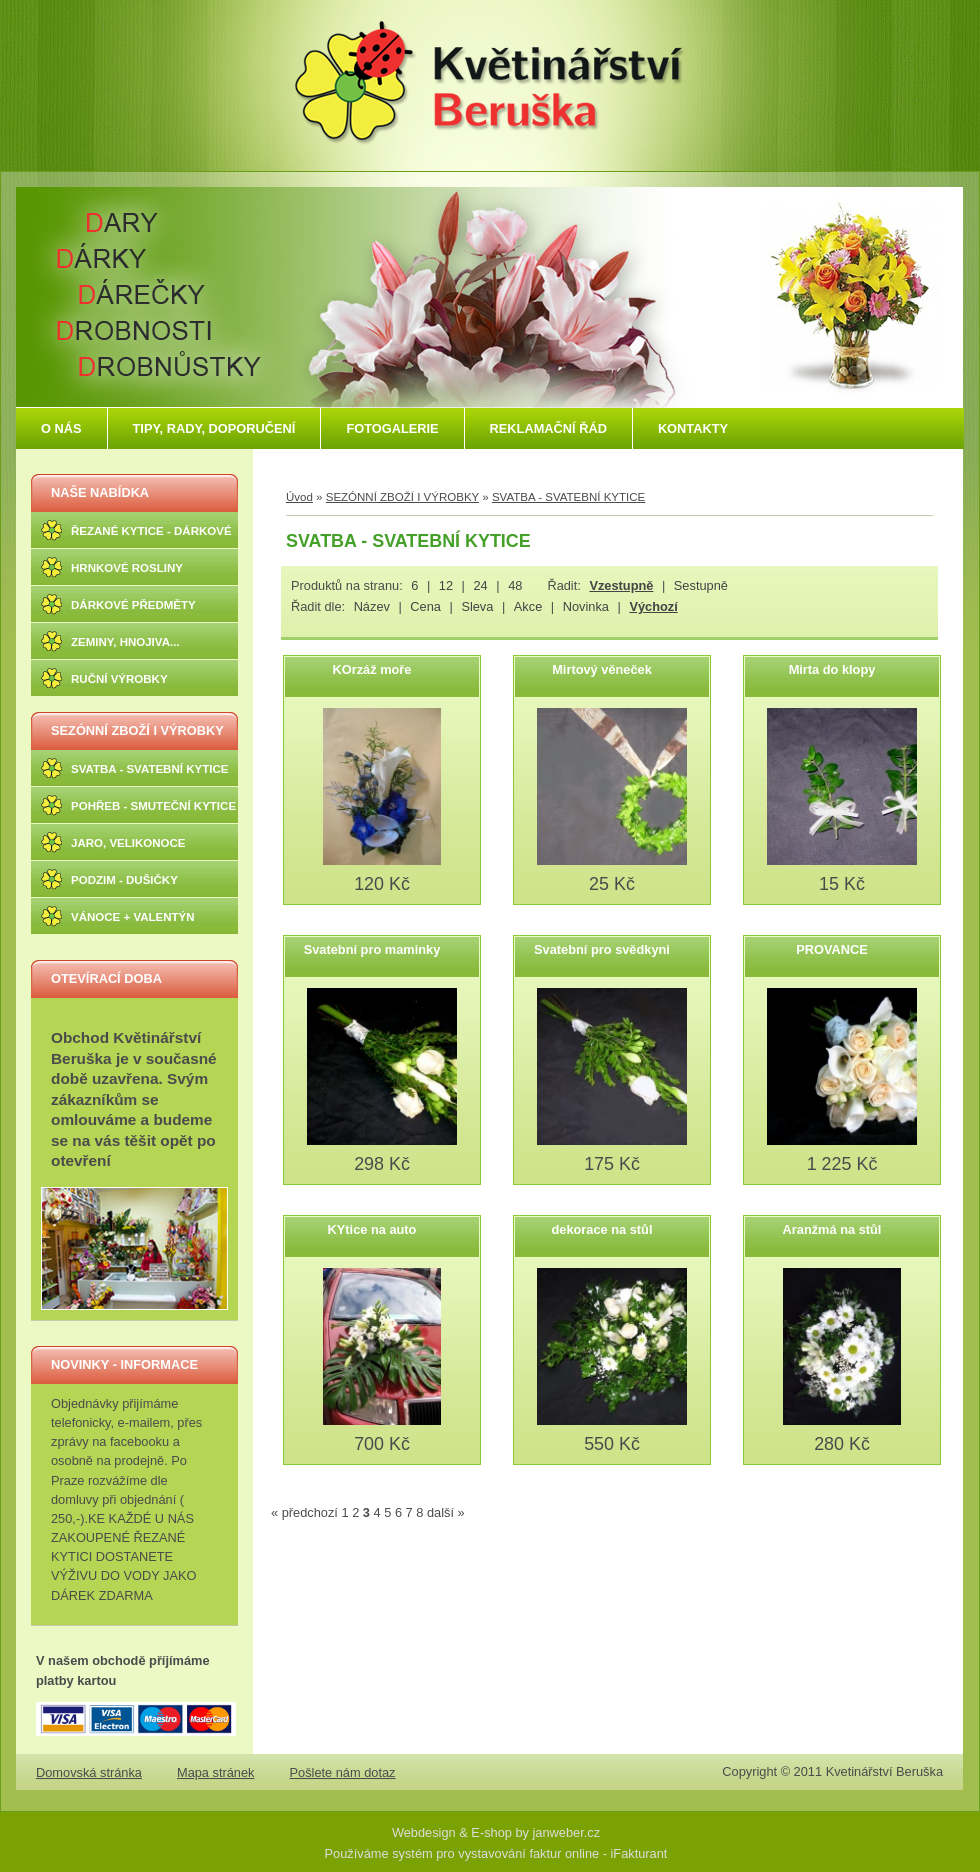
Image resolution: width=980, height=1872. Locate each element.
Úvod (299, 497)
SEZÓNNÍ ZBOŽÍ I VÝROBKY (137, 730)
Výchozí (653, 606)
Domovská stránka (89, 1772)
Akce (528, 606)
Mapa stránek (216, 1772)
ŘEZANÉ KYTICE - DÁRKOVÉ (151, 531)
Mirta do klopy (832, 669)
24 (480, 585)
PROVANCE (832, 949)
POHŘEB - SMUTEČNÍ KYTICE (153, 806)
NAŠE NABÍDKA (100, 492)
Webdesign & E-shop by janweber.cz (496, 1832)
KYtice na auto (372, 1229)
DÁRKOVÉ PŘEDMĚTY (133, 605)
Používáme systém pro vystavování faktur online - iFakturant (496, 1853)
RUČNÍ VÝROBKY (119, 679)
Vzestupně (621, 585)
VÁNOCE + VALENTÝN (133, 917)
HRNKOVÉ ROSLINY (127, 568)
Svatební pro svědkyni (602, 949)
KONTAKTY (693, 428)
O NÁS (61, 428)
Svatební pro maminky (372, 949)
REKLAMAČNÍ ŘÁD (548, 428)
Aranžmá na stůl (832, 1229)
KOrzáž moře (372, 669)
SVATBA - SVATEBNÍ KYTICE (149, 769)
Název (372, 606)
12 (446, 585)
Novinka (586, 606)
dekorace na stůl (602, 1229)
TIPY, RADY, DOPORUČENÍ (214, 428)
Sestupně (701, 585)
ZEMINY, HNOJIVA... (125, 642)
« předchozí (304, 1512)
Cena (425, 606)
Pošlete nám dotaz (343, 1772)
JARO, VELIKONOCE (128, 843)
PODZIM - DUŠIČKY (124, 880)
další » (446, 1512)
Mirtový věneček (602, 669)
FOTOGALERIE (392, 428)
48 (515, 585)
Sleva (477, 606)
